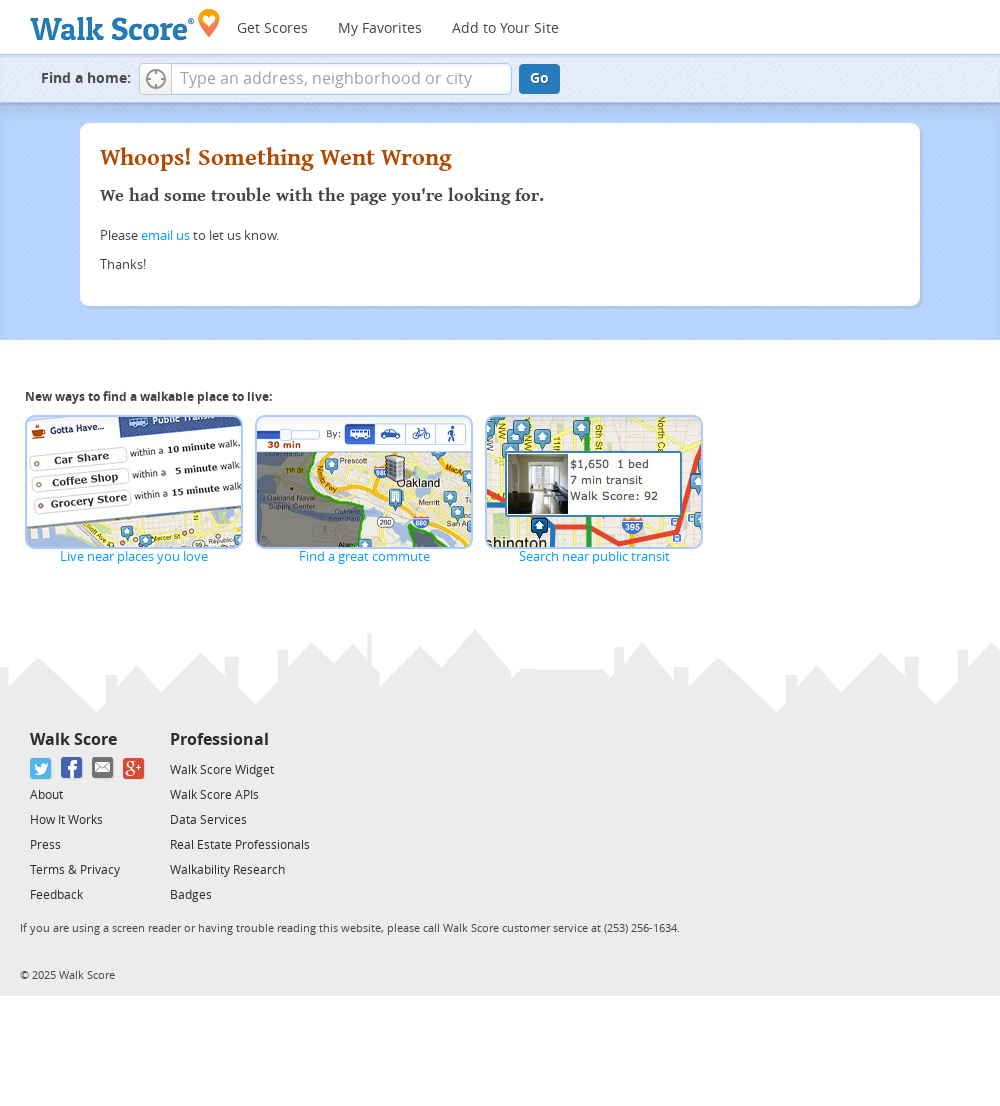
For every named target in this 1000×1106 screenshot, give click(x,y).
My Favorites (380, 28)
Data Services (208, 820)
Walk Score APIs (214, 795)
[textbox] (341, 79)
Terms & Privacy (75, 870)
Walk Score (73, 739)
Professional (219, 739)
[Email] (103, 768)
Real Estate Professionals (240, 845)
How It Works (66, 820)
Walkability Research (227, 870)
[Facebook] (72, 768)
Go (539, 78)
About (46, 795)
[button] (155, 79)
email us (165, 235)
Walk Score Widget (222, 770)
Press (45, 845)
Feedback (56, 895)
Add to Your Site (505, 28)
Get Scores (272, 28)
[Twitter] (41, 768)
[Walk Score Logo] (125, 24)
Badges (191, 895)
